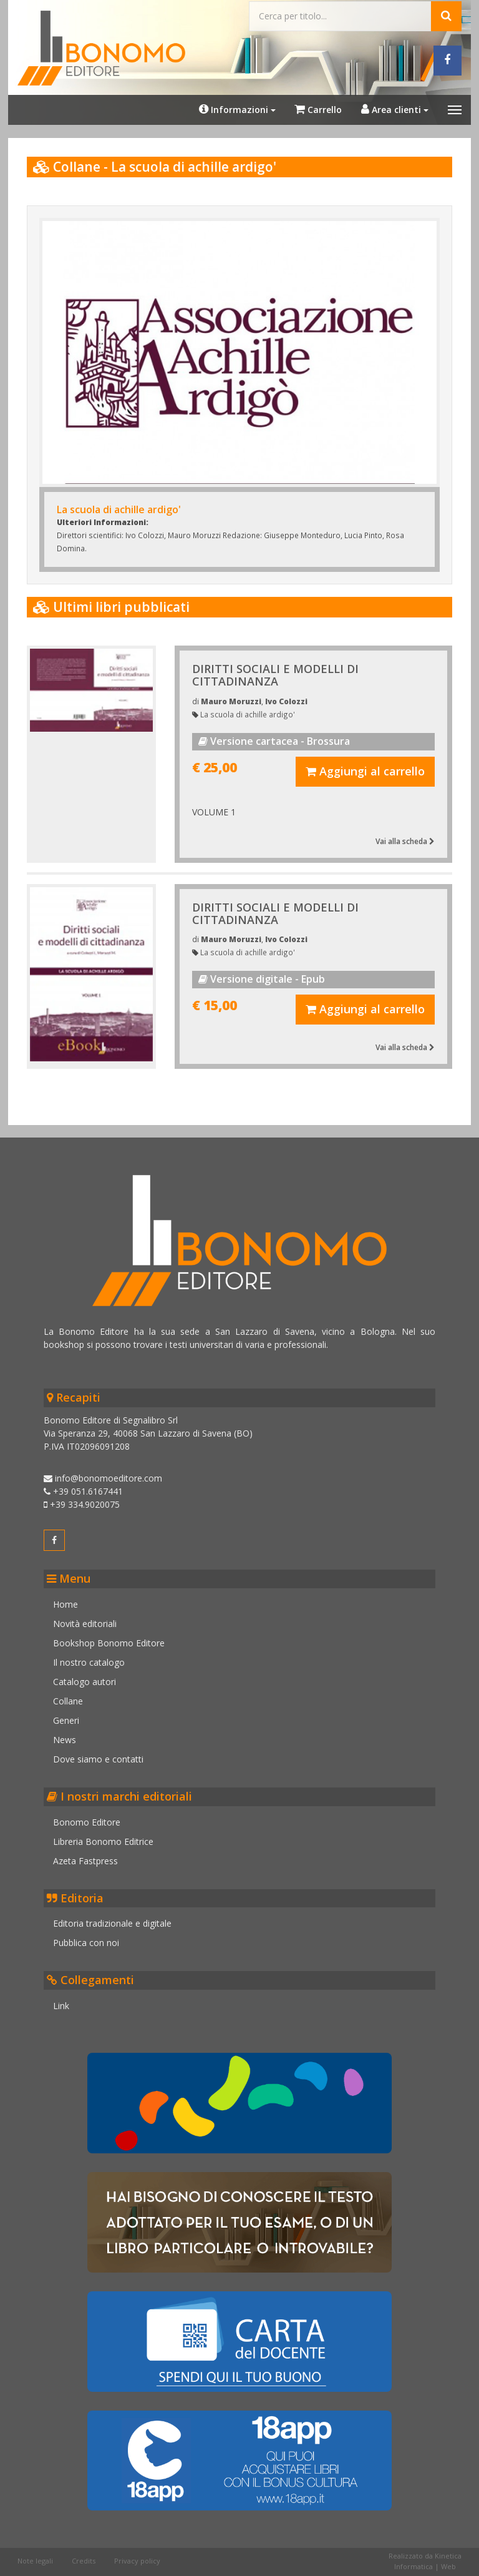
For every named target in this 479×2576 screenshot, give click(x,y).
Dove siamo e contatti (101, 1755)
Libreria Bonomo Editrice (106, 1836)
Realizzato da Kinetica (423, 2530)
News (67, 1735)
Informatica (412, 2540)
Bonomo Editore (89, 1817)
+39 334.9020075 (85, 1500)
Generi (69, 1716)
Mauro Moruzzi (231, 699)
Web (447, 2540)
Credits (85, 2535)
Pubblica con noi (89, 1938)
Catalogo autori (87, 1677)
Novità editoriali (88, 1619)
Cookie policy (41, 2562)
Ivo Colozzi (287, 699)
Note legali (36, 2535)
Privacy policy (138, 2535)
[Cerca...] (339, 15)
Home (68, 1600)
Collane (71, 1697)
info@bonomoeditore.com (106, 1474)
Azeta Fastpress (88, 1856)
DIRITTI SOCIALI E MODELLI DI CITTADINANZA (276, 672)
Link (64, 2001)
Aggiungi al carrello (363, 768)
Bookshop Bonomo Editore (112, 1638)
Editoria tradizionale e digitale (115, 1919)
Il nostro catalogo (92, 1658)
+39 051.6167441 (86, 1487)
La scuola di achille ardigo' (248, 712)
